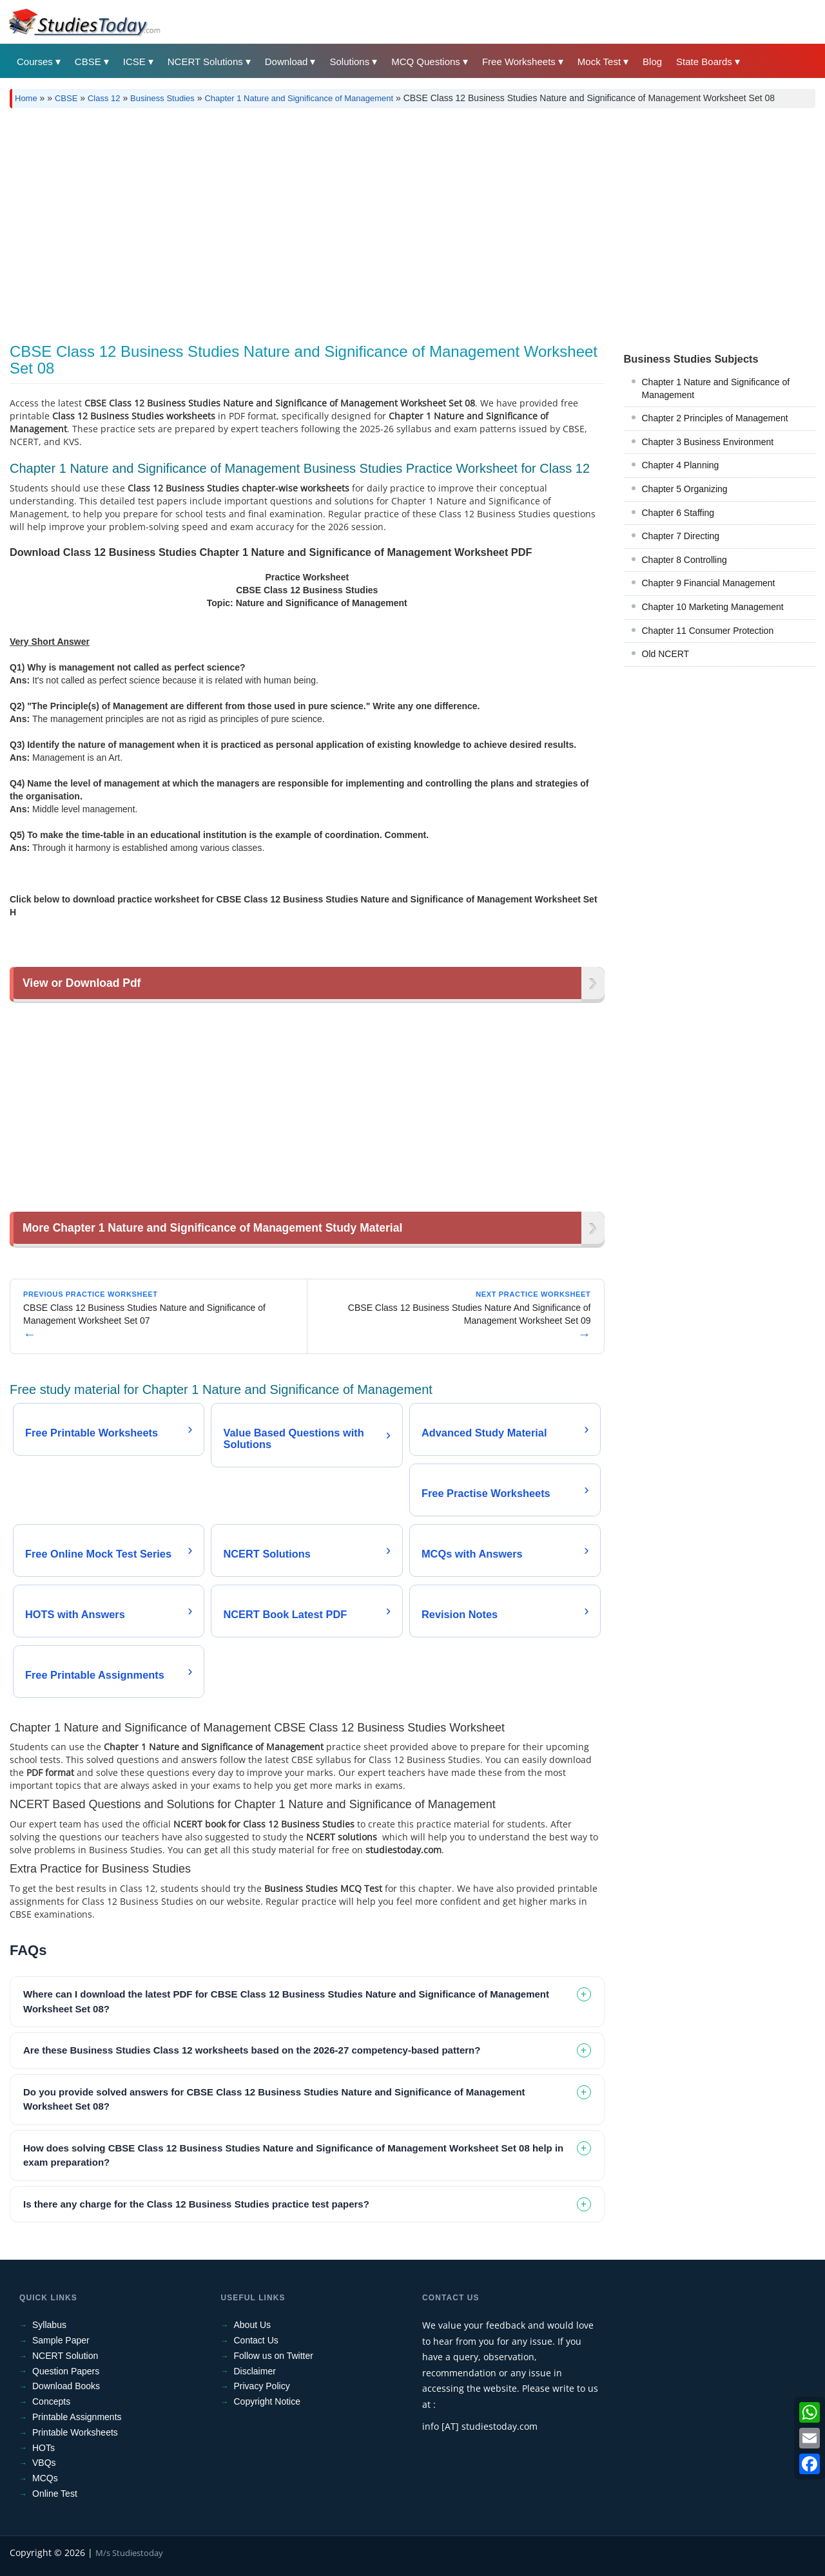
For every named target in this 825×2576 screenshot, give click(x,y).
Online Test (54, 2493)
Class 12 (104, 98)
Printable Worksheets (75, 2432)
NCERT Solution (65, 2356)
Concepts (51, 2401)
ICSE (134, 61)
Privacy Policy (262, 2386)
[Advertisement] (412, 221)
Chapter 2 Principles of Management (715, 418)
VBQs (44, 2462)
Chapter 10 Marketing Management (713, 607)
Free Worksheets (519, 61)
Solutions (349, 61)
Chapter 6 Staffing (678, 513)
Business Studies (162, 98)
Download (286, 61)
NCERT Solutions (205, 61)
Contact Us (256, 2340)
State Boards (704, 61)
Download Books (66, 2386)
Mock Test (599, 61)
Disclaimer (255, 2371)
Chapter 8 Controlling (684, 560)
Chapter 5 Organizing (685, 489)
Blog (652, 61)
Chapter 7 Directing (681, 536)
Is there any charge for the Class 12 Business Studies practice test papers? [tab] (196, 2204)
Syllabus (49, 2325)
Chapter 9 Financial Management (708, 583)
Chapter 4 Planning (680, 465)
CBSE (88, 61)
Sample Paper (61, 2340)
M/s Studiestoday (129, 2553)
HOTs (43, 2448)
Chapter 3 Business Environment (708, 442)
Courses (35, 61)
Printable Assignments (77, 2417)
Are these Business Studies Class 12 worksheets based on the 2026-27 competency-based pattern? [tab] (251, 2050)
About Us (252, 2325)
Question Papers (65, 2371)
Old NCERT (666, 654)
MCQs (45, 2478)
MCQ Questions (425, 61)
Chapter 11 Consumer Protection (708, 630)
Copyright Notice (267, 2401)
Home (26, 98)
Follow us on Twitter (273, 2356)
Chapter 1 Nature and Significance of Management (298, 98)
